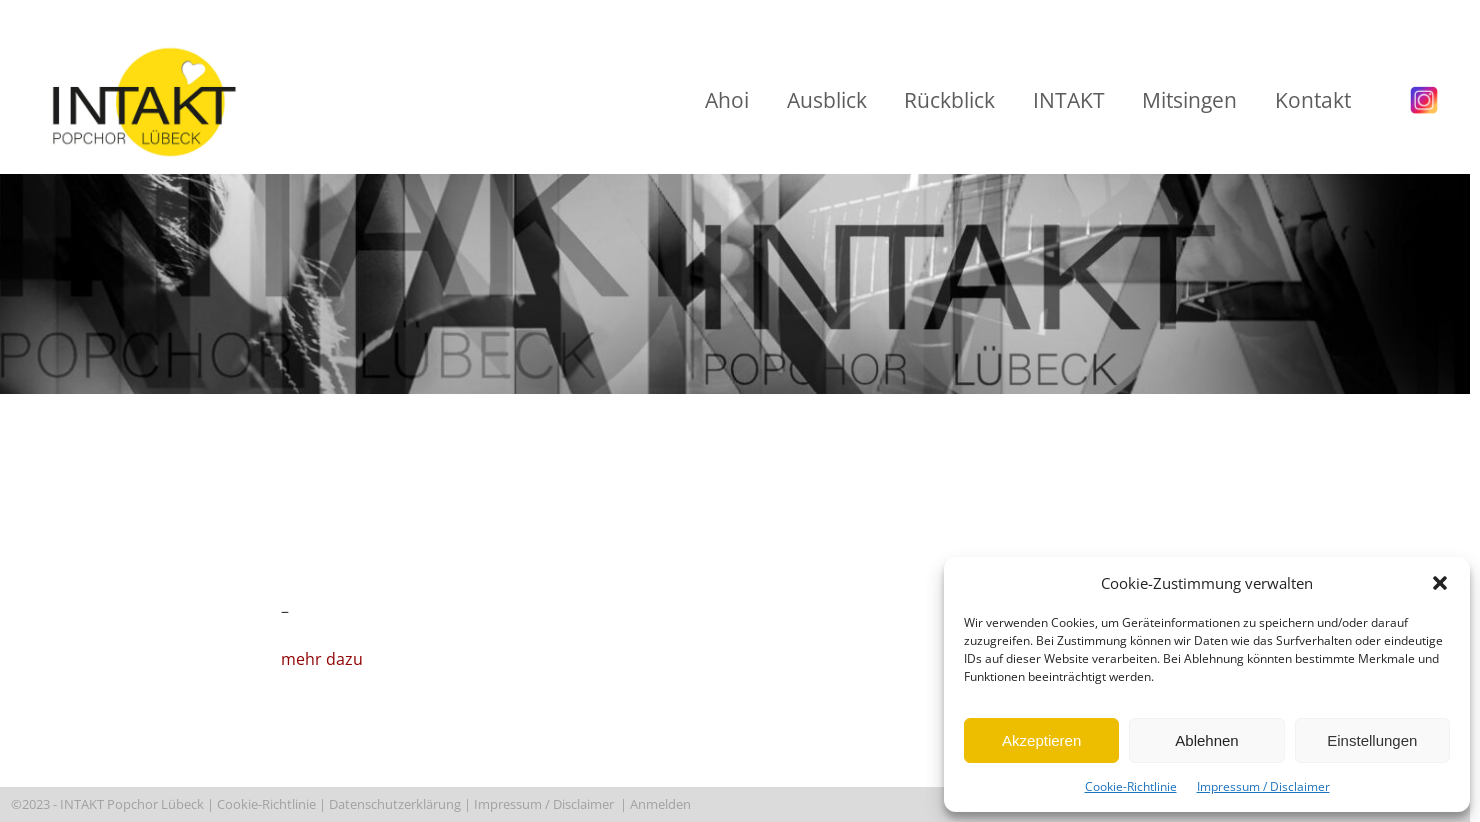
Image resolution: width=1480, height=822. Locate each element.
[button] (1440, 583)
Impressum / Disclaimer (1263, 786)
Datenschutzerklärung (395, 804)
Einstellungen (1372, 740)
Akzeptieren (1041, 740)
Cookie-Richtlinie (1131, 786)
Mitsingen (1189, 100)
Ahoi (727, 100)
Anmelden (662, 804)
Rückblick (949, 100)
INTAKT (1069, 100)
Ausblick (827, 100)
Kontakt (1313, 100)
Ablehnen (1206, 740)
